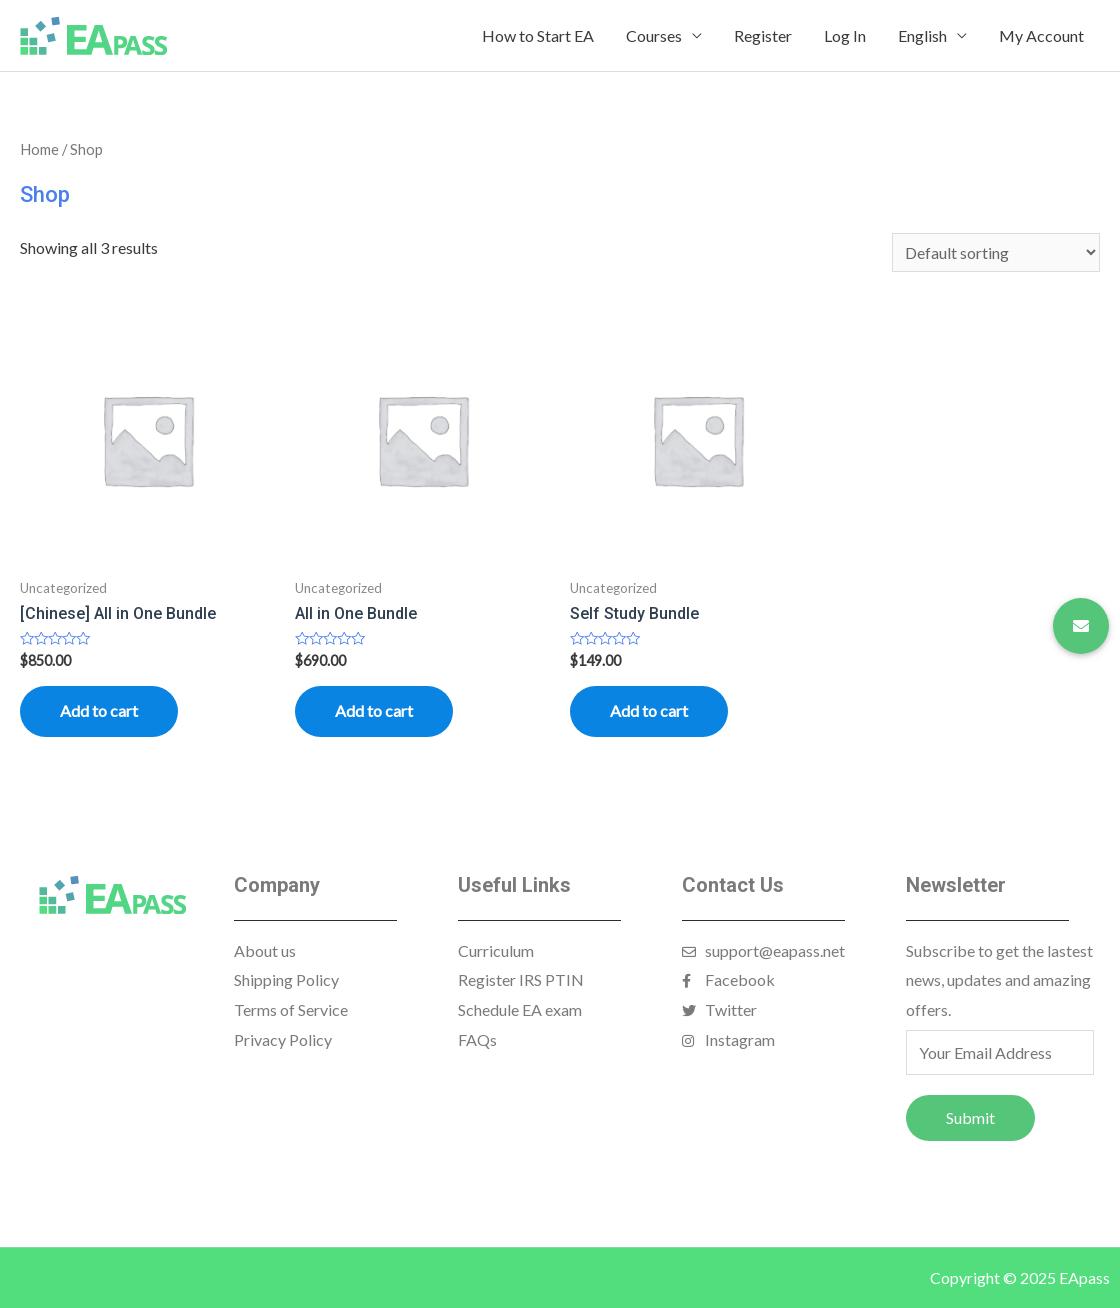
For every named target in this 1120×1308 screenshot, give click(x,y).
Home (39, 149)
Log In (845, 35)
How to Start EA (538, 35)
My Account (1041, 35)
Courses (654, 35)
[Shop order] (996, 252)
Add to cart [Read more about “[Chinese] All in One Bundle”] (99, 710)
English (922, 35)
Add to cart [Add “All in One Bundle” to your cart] (374, 710)
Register (763, 35)
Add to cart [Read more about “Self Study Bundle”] (649, 710)
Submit (970, 1117)
